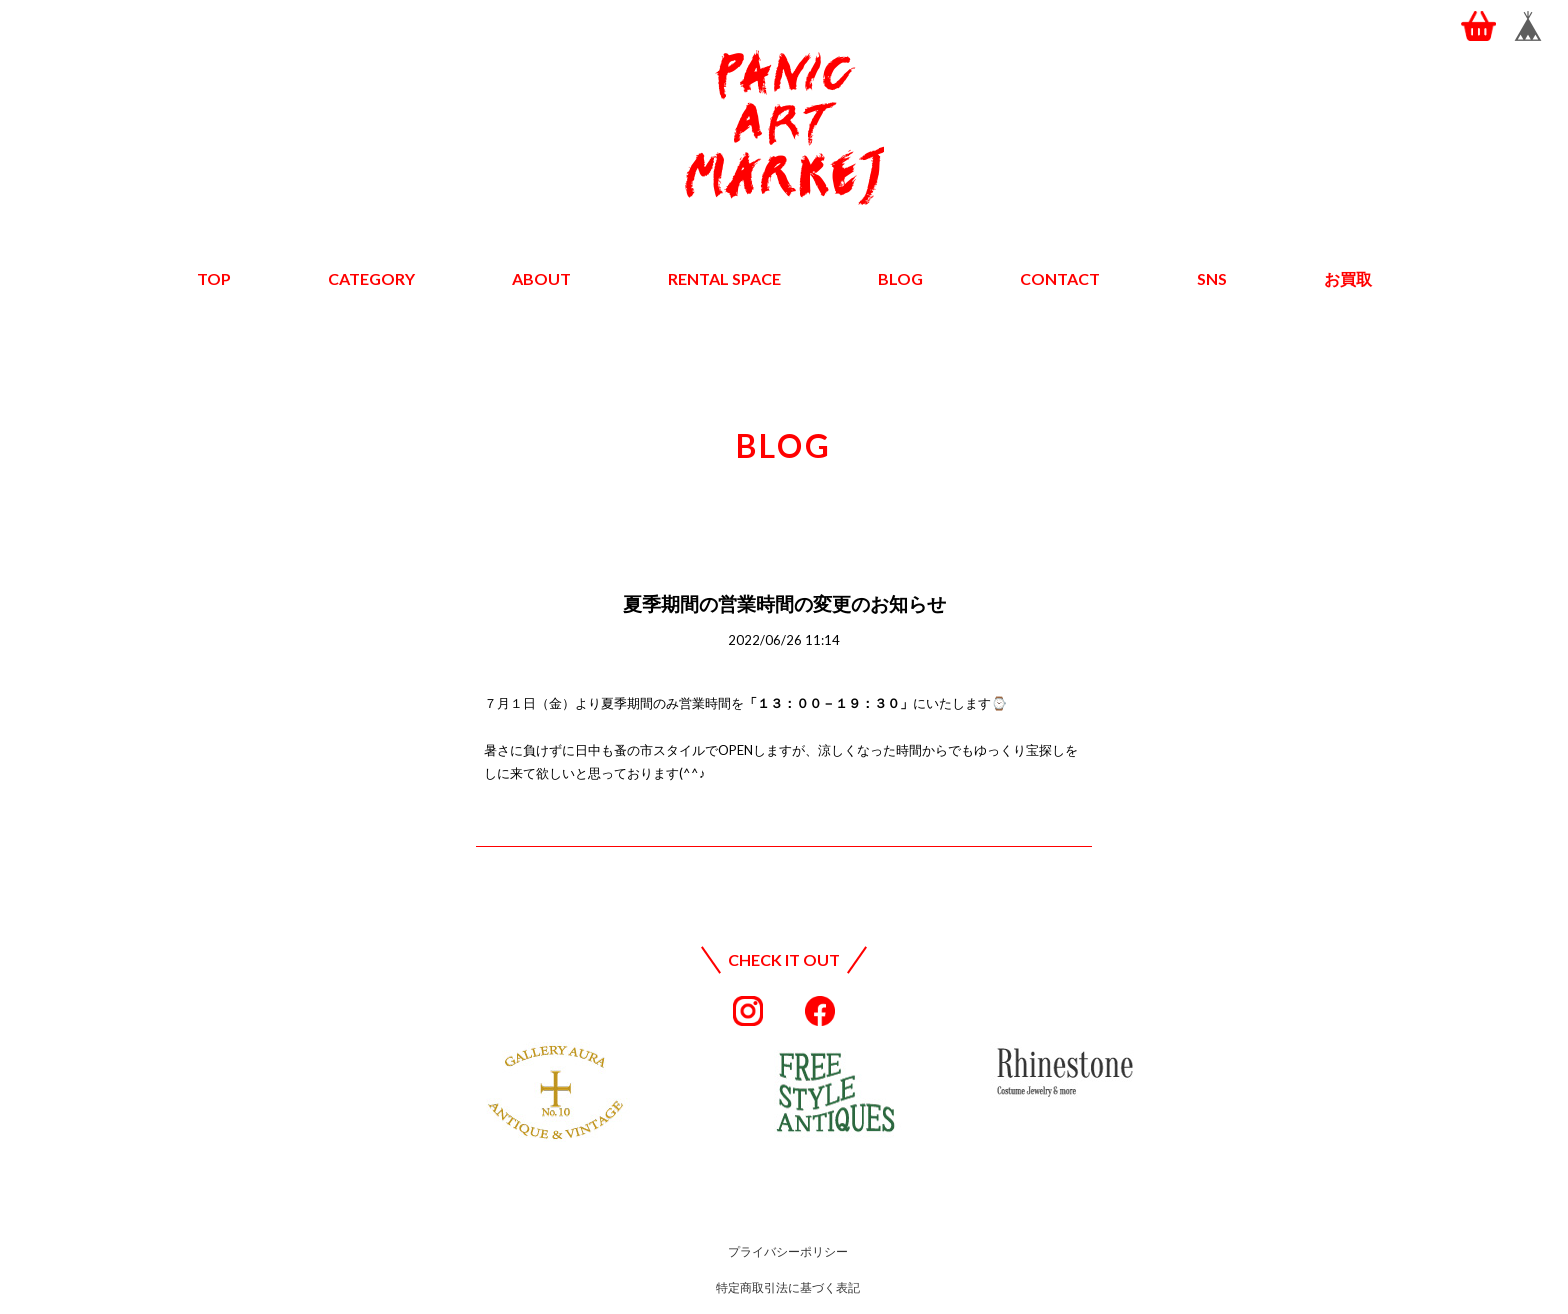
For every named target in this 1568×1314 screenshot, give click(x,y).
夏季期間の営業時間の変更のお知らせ (784, 603)
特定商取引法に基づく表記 (788, 1287)
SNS (1212, 278)
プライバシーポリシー (788, 1251)
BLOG (900, 278)
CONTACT (1060, 278)
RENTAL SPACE (724, 278)
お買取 (1348, 278)
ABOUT (541, 278)
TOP (214, 278)
